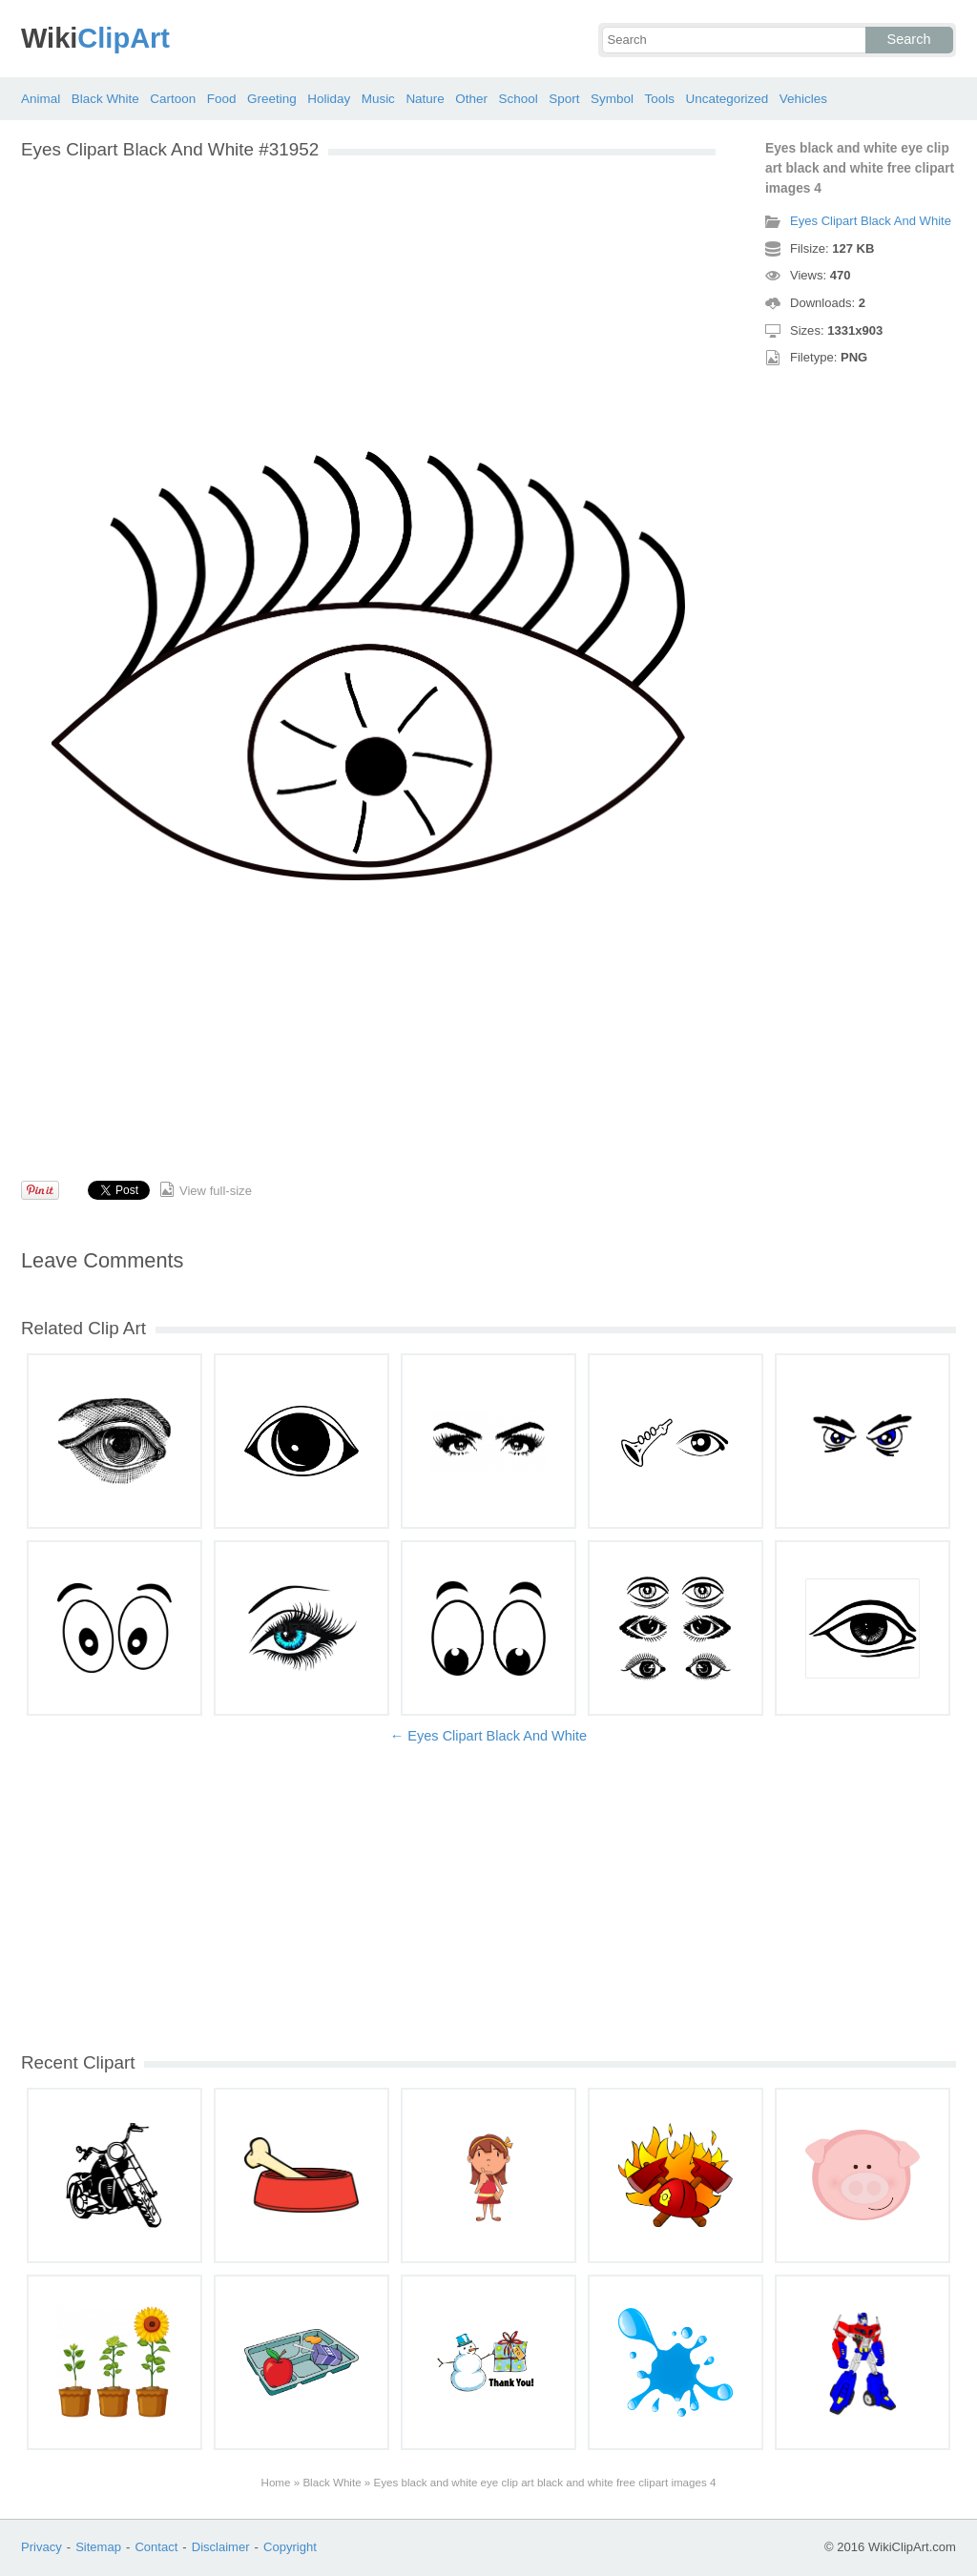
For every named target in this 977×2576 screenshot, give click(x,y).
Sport (564, 99)
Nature (424, 99)
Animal (40, 99)
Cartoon (173, 99)
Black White (105, 99)
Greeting (272, 99)
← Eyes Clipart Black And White (488, 1735)
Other (471, 99)
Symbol (612, 99)
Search (909, 39)
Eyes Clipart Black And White (870, 221)
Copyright (290, 2547)
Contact (156, 2547)
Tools (659, 99)
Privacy (41, 2547)
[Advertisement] (368, 303)
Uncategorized (726, 99)
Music (378, 99)
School (518, 99)
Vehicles (803, 99)
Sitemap (98, 2547)
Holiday (328, 99)
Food (222, 99)
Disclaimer (221, 2547)
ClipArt (95, 38)
